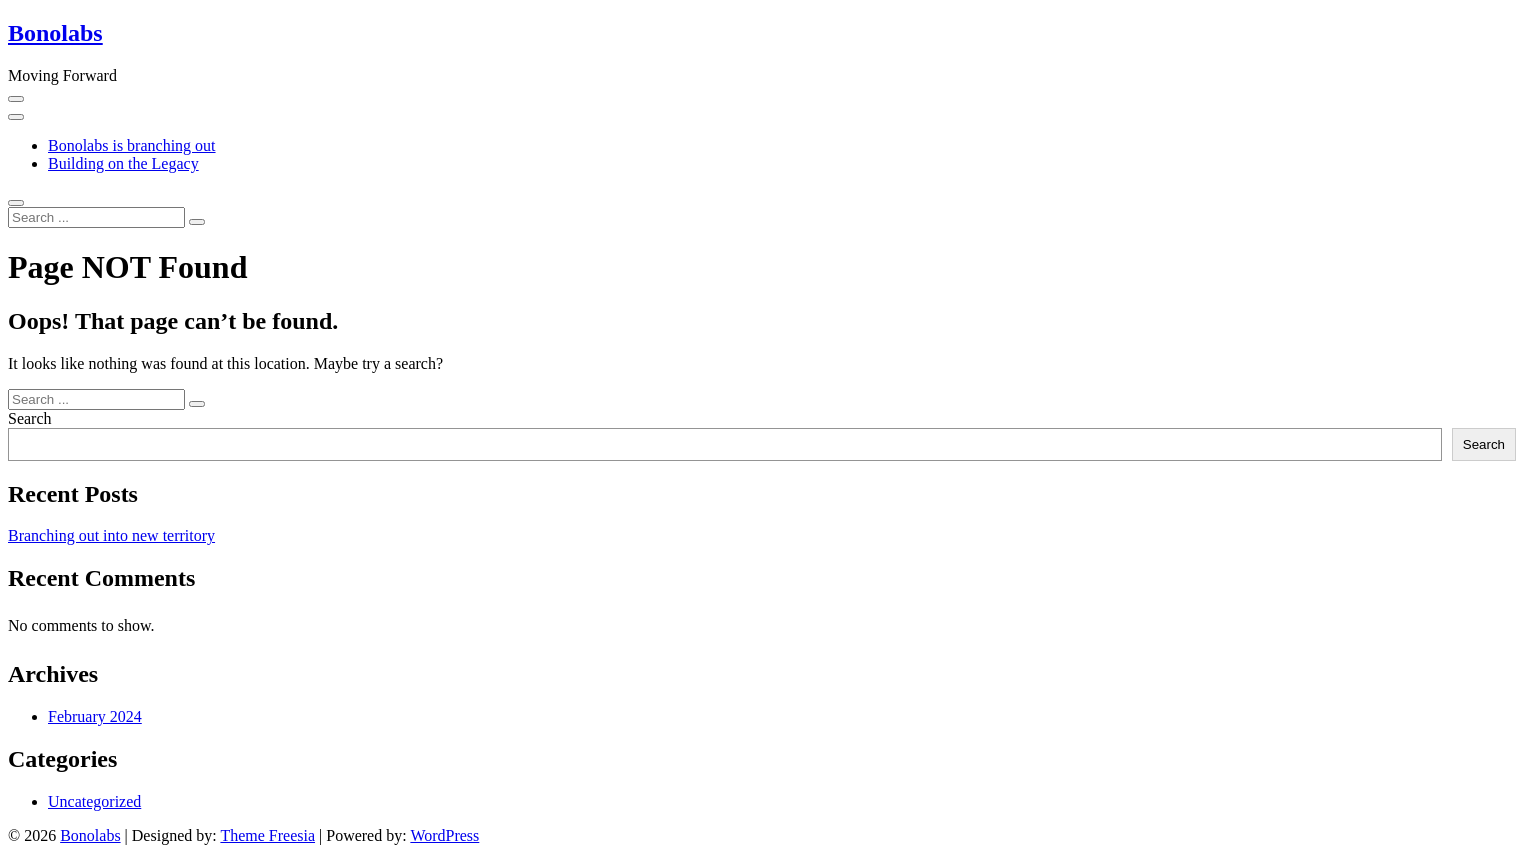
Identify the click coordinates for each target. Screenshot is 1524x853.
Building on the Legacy (123, 163)
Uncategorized (94, 801)
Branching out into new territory (111, 535)
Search (30, 418)
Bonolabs (55, 33)
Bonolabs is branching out (132, 145)
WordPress (444, 835)
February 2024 (95, 716)
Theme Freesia (267, 835)
